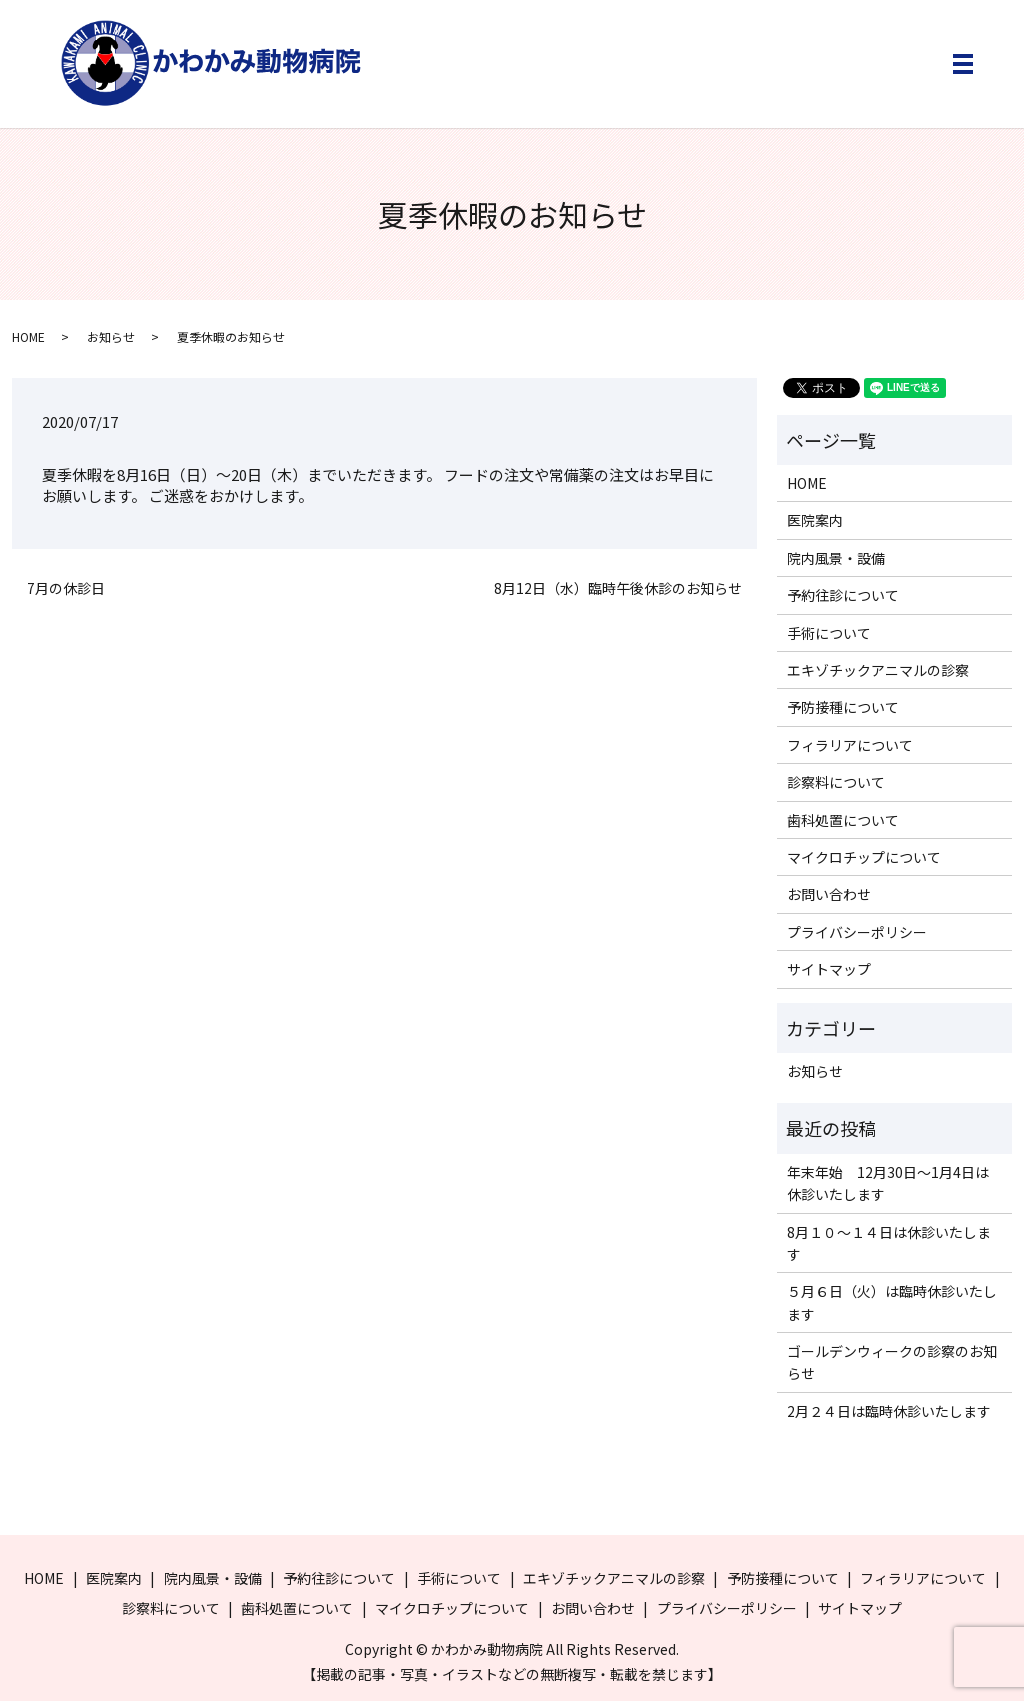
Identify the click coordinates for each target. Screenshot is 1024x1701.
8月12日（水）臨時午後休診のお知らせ (618, 588)
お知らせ (111, 336)
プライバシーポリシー (857, 932)
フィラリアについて (850, 745)
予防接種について (843, 707)
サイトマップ (829, 969)
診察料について (836, 782)
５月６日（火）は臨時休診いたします (892, 1302)
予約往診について (843, 595)
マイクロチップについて (864, 857)
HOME (28, 336)
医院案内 (815, 520)
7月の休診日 (66, 588)
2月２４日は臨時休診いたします (889, 1411)
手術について (829, 633)
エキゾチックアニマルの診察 (878, 670)
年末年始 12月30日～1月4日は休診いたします (888, 1183)
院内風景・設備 (836, 558)
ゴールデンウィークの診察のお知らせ (892, 1362)
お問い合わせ (829, 894)
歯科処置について (843, 820)
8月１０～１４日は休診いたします (889, 1243)
